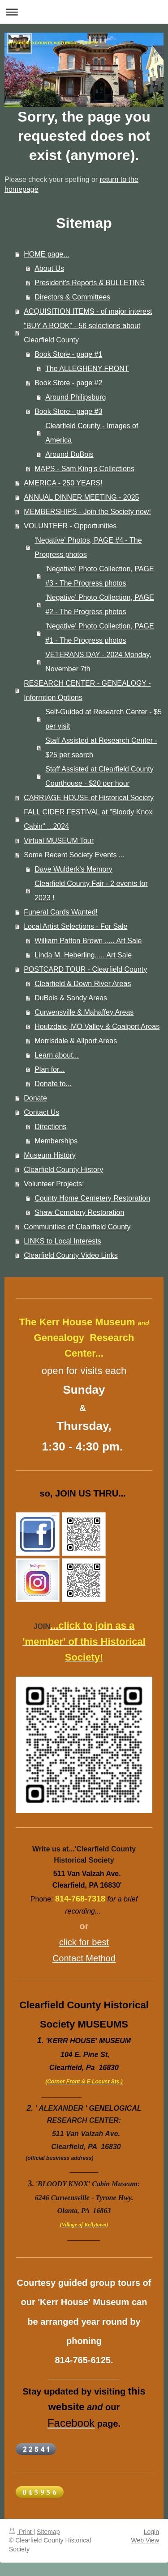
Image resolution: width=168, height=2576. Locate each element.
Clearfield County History (63, 1169)
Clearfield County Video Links (71, 1255)
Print (21, 2531)
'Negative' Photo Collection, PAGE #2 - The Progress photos (99, 605)
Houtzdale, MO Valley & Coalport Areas (96, 1026)
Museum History (50, 1155)
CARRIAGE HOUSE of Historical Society (89, 797)
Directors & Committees (72, 297)
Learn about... (56, 1055)
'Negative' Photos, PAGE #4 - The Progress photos (88, 547)
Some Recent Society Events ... (74, 855)
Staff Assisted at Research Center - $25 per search (101, 748)
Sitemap (48, 2531)
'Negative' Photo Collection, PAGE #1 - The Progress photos (99, 633)
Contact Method (84, 1958)
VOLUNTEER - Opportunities (70, 526)
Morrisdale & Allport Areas (75, 1041)
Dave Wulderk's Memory (73, 869)
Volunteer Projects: (54, 1184)
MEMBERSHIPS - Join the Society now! (87, 511)
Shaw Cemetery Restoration (79, 1212)
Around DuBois (69, 454)
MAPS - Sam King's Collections (84, 468)
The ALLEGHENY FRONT (87, 368)
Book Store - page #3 (68, 411)
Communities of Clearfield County (77, 1227)
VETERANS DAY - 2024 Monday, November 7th (98, 662)
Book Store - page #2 (68, 383)
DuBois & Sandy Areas (70, 998)
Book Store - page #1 (68, 354)
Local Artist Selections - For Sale (75, 926)
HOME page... (46, 254)
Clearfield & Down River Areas (82, 983)
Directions (50, 1126)
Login (151, 2531)
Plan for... (49, 1069)
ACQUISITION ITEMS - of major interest (88, 311)
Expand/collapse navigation (84, 11)
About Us (49, 268)
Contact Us (41, 1112)
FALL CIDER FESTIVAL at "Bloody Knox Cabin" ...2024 (88, 819)
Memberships (56, 1141)
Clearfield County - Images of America (91, 433)
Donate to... (53, 1084)
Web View (145, 2540)
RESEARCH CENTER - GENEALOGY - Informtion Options (87, 690)
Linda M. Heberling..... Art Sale (83, 955)
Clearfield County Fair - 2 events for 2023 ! (91, 891)
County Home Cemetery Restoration (92, 1198)
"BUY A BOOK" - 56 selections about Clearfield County (82, 333)
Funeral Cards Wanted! (61, 912)
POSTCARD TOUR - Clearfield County (85, 969)
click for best (84, 1942)
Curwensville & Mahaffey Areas (84, 1012)
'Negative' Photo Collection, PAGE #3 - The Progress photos (99, 576)
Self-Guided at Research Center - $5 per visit (103, 719)
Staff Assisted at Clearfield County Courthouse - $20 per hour (99, 776)
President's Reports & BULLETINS (89, 283)
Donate (35, 1098)
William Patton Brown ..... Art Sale (88, 940)
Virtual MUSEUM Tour (59, 840)
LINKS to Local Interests (62, 1241)
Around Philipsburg (75, 397)
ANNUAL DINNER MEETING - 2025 (81, 497)
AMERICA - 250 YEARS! (63, 483)
